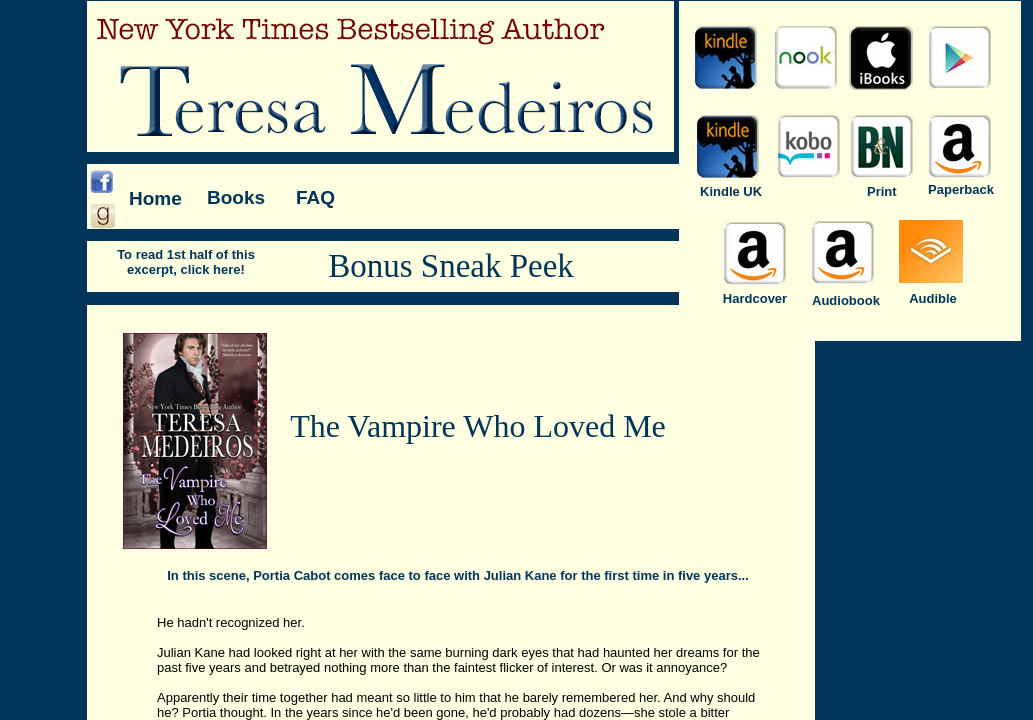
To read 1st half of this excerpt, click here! (186, 262)
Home (155, 198)
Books (236, 197)
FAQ (315, 197)
